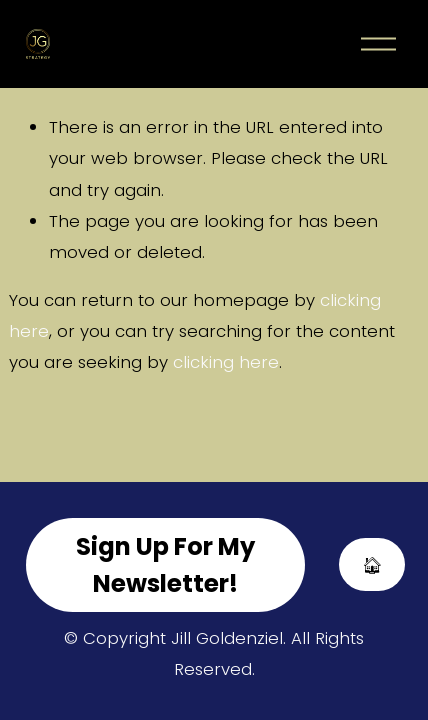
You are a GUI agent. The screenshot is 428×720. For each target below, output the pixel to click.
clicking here (226, 362)
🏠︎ (372, 565)
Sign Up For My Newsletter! (165, 565)
